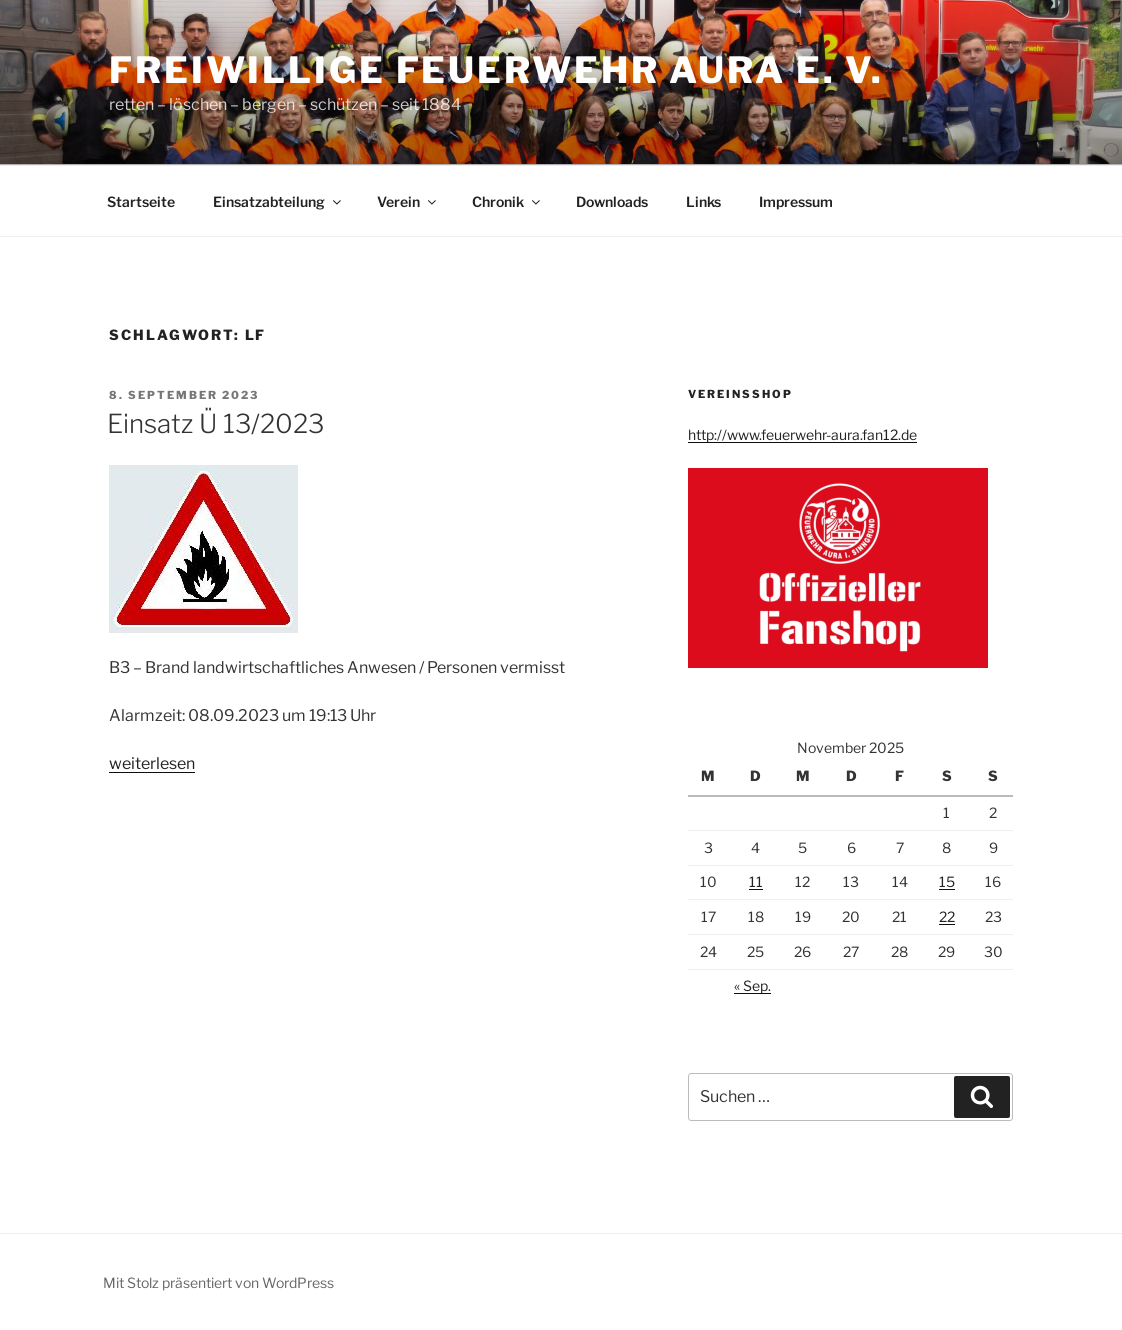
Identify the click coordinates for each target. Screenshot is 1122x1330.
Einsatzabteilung (278, 201)
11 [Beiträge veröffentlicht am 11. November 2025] (756, 881)
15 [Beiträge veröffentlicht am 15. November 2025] (947, 881)
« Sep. (752, 985)
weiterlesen (152, 763)
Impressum (796, 201)
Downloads (612, 201)
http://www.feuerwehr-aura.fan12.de (802, 434)
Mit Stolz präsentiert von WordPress (218, 1282)
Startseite (141, 201)
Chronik (507, 201)
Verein (408, 201)
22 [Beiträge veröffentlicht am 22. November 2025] (947, 916)
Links (703, 201)
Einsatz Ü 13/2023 (215, 423)
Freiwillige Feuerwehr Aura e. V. (496, 70)
